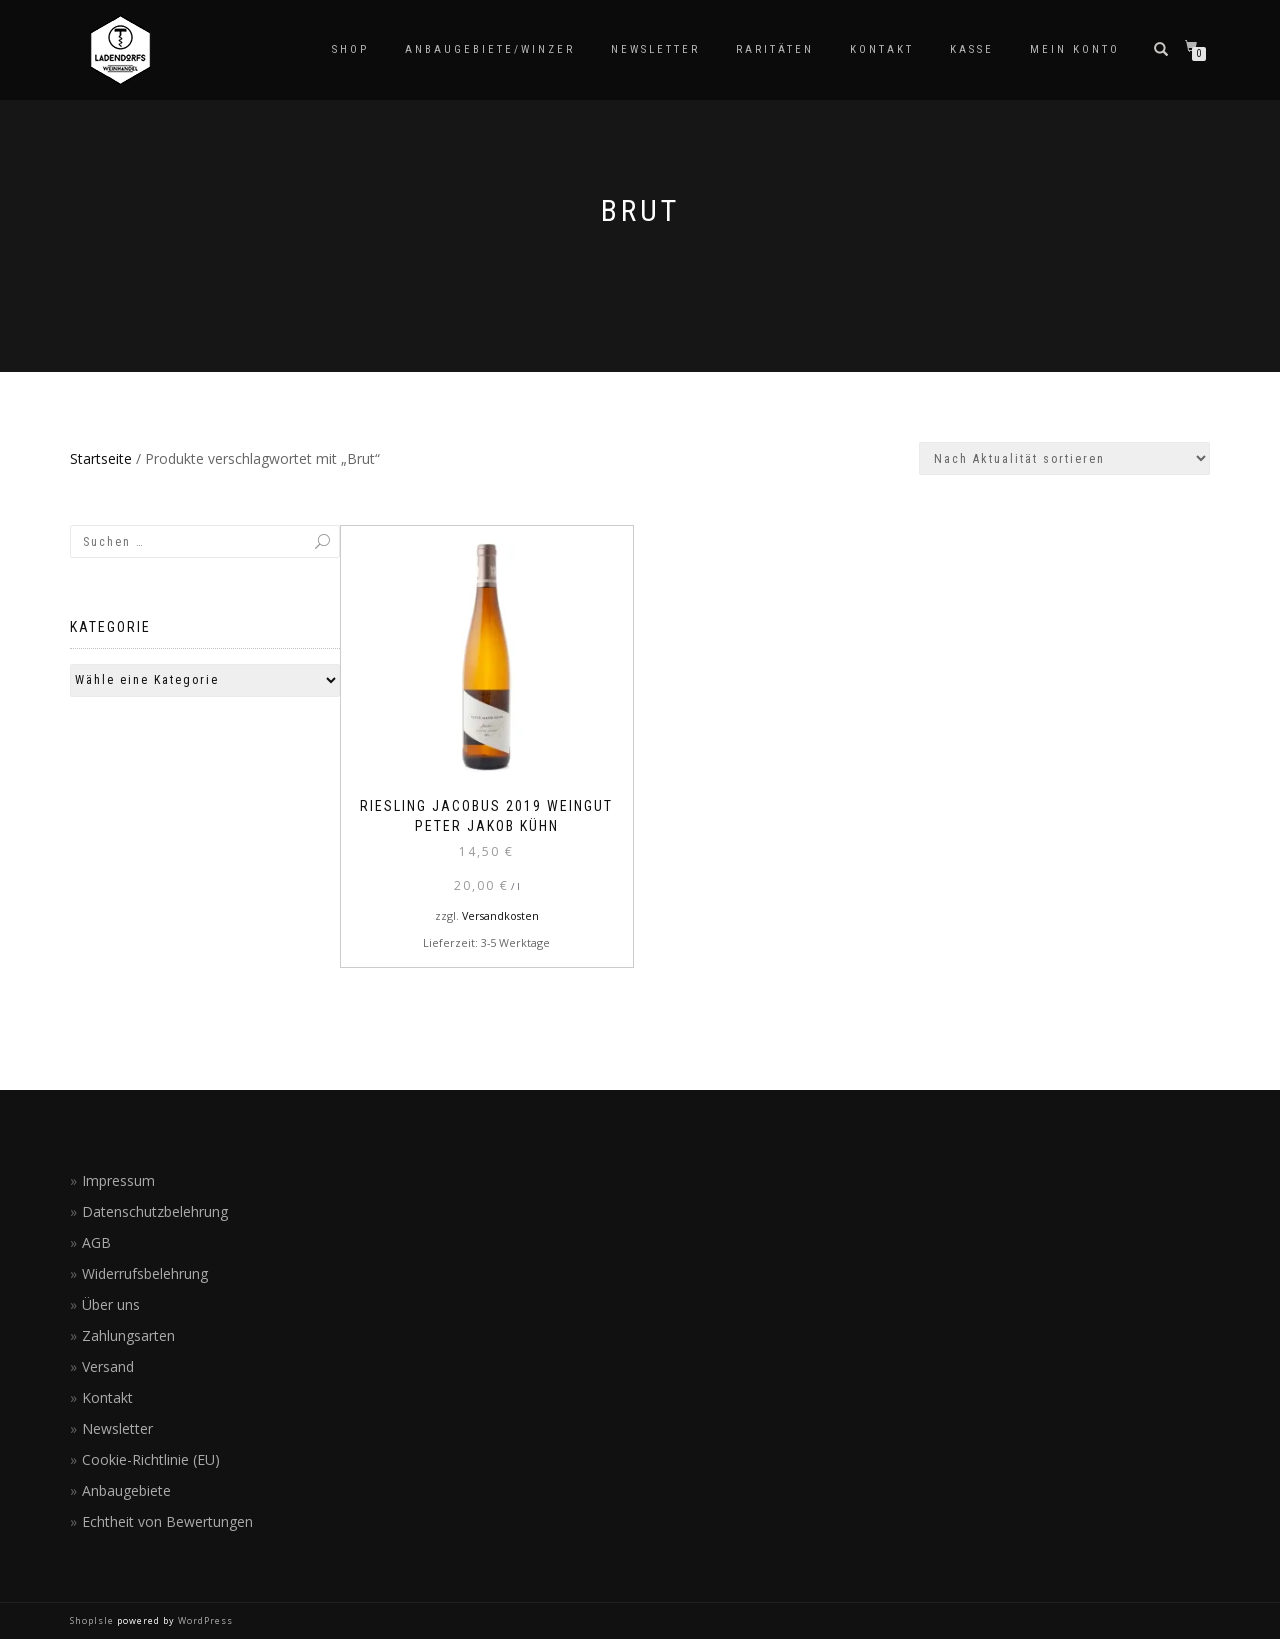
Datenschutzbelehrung (155, 1211)
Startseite (101, 458)
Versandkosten (500, 915)
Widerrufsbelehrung (145, 1273)
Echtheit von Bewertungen (167, 1521)
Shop (350, 49)
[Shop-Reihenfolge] (1064, 458)
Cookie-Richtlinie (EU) (151, 1459)
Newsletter (655, 49)
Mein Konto (1075, 49)
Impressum (118, 1180)
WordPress (204, 1620)
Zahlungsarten (128, 1335)
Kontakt (882, 49)
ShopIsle (93, 1620)
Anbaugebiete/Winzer (490, 49)
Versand (108, 1366)
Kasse (972, 49)
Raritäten (775, 49)
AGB (96, 1242)
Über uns (111, 1304)
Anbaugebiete (126, 1490)
